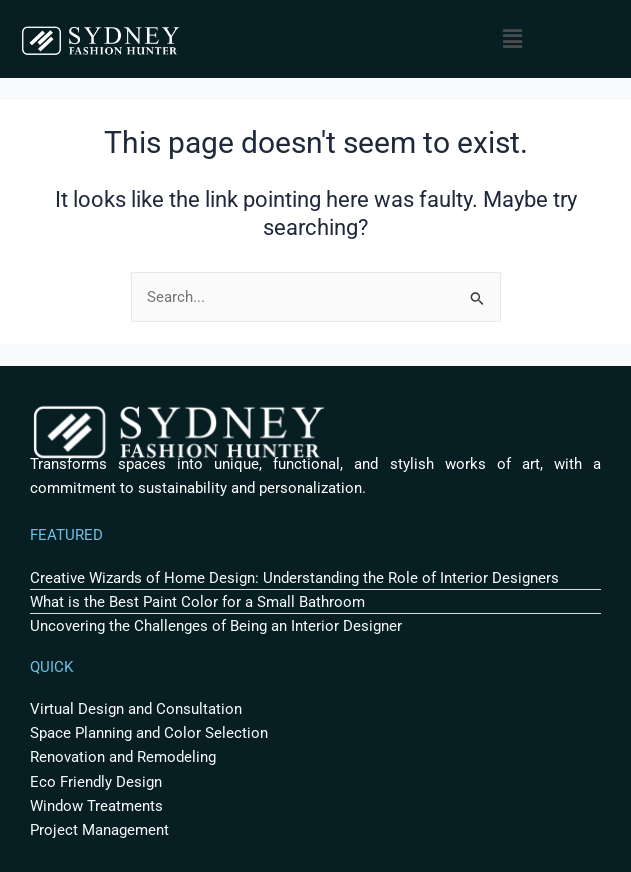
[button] (513, 39)
